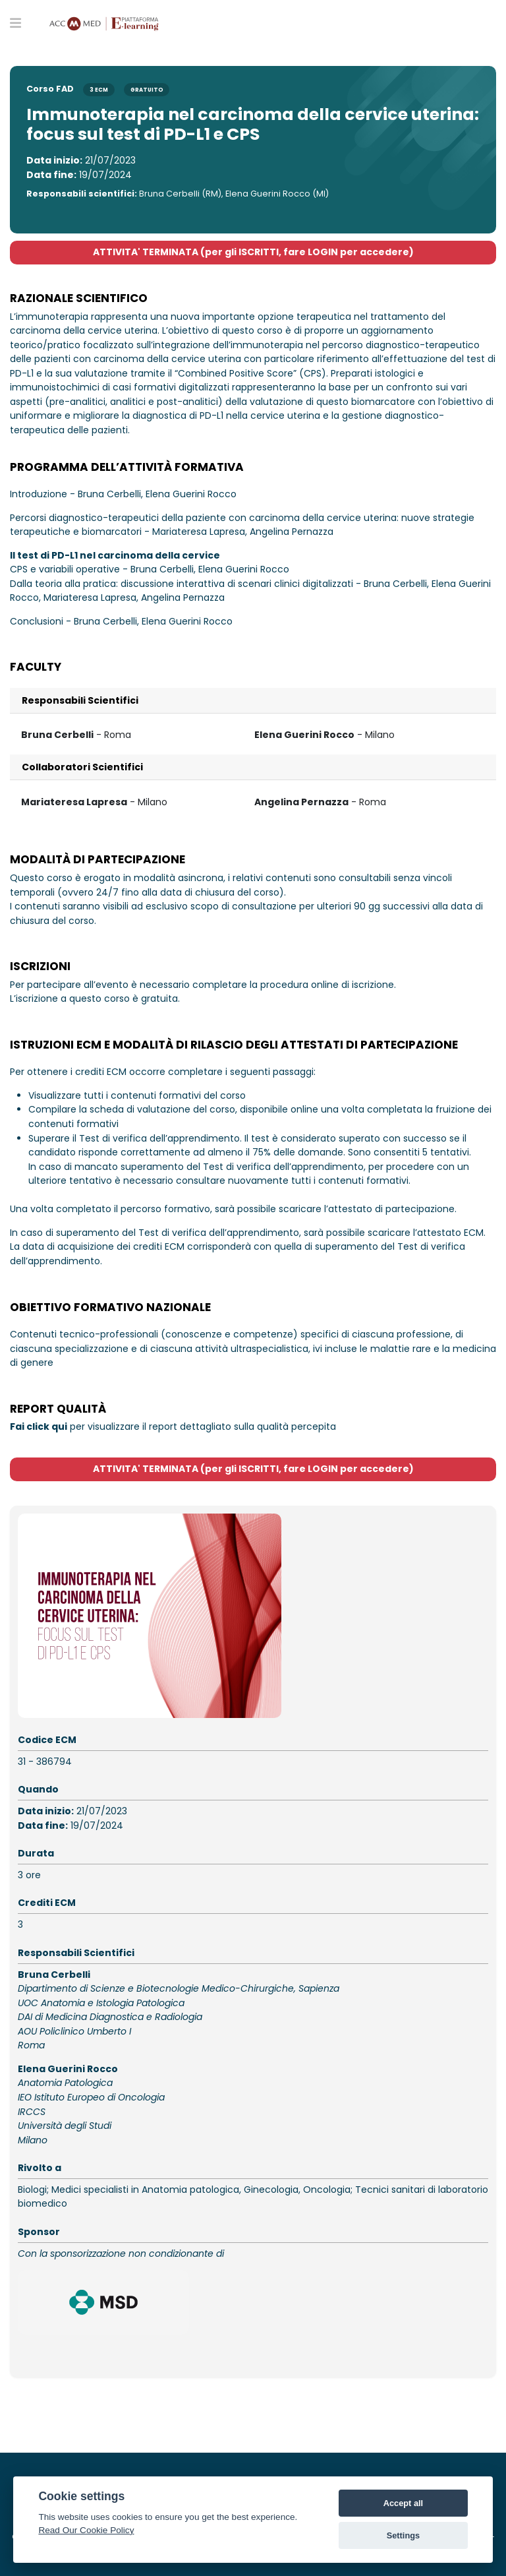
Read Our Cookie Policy (86, 2530)
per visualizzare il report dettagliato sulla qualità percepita (173, 1426)
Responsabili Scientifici (80, 700)
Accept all (403, 2503)
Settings (403, 2535)
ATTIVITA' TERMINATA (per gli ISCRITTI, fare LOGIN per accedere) (253, 252)
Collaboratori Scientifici (82, 767)
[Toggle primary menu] (15, 22)
